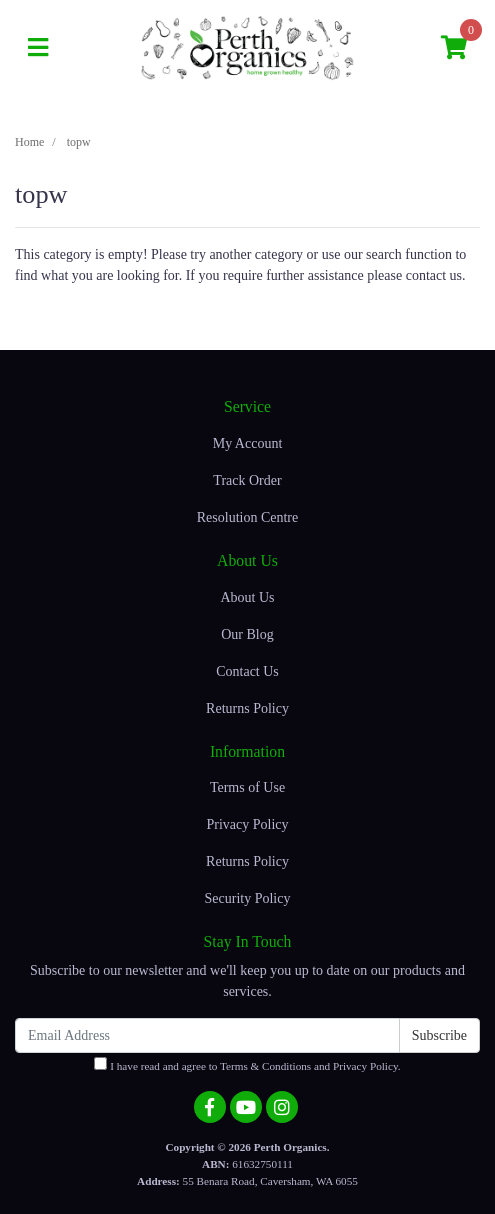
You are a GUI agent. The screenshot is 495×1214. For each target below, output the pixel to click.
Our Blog (247, 634)
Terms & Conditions (265, 1066)
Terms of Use (247, 787)
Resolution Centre (248, 517)
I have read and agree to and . (247, 1064)
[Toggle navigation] (38, 48)
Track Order (247, 480)
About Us (247, 597)
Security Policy (248, 898)
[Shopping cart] (454, 48)
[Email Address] (207, 1035)
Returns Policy (247, 708)
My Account (248, 443)
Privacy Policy (247, 824)
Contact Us (247, 671)
